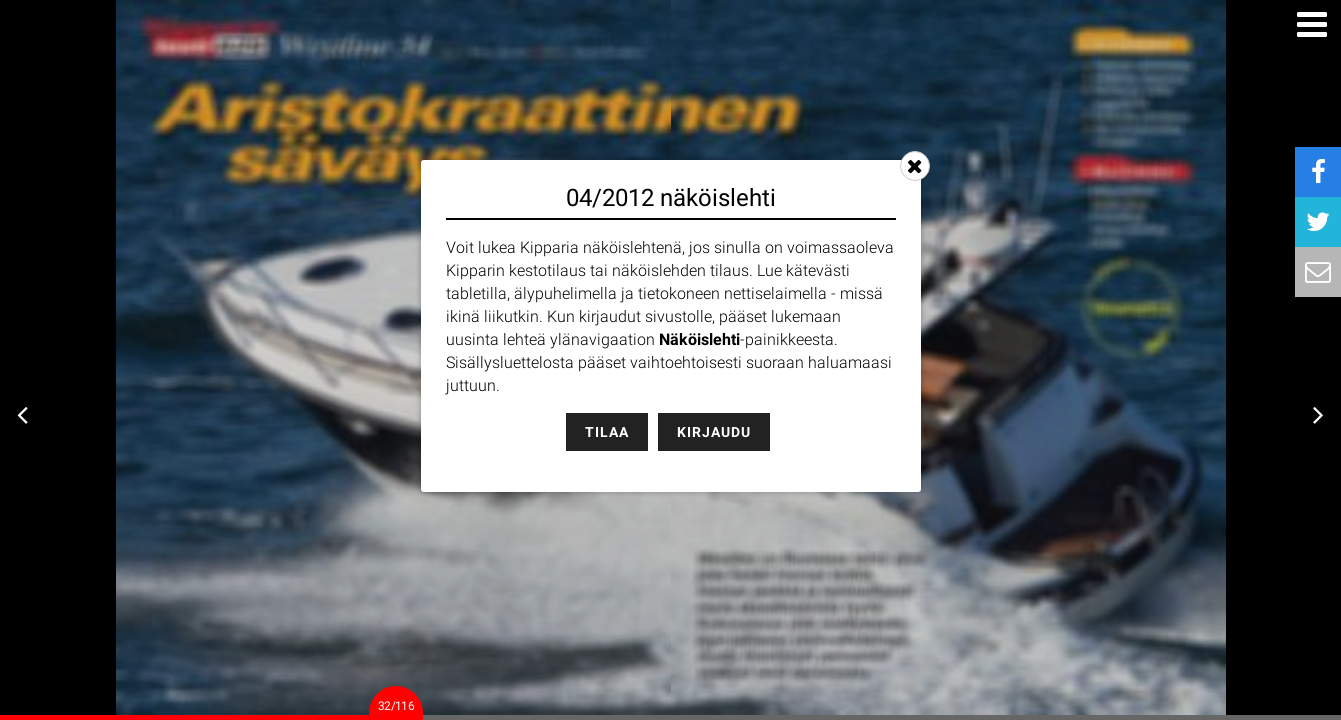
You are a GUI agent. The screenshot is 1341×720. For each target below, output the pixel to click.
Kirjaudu (714, 432)
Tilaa (607, 432)
